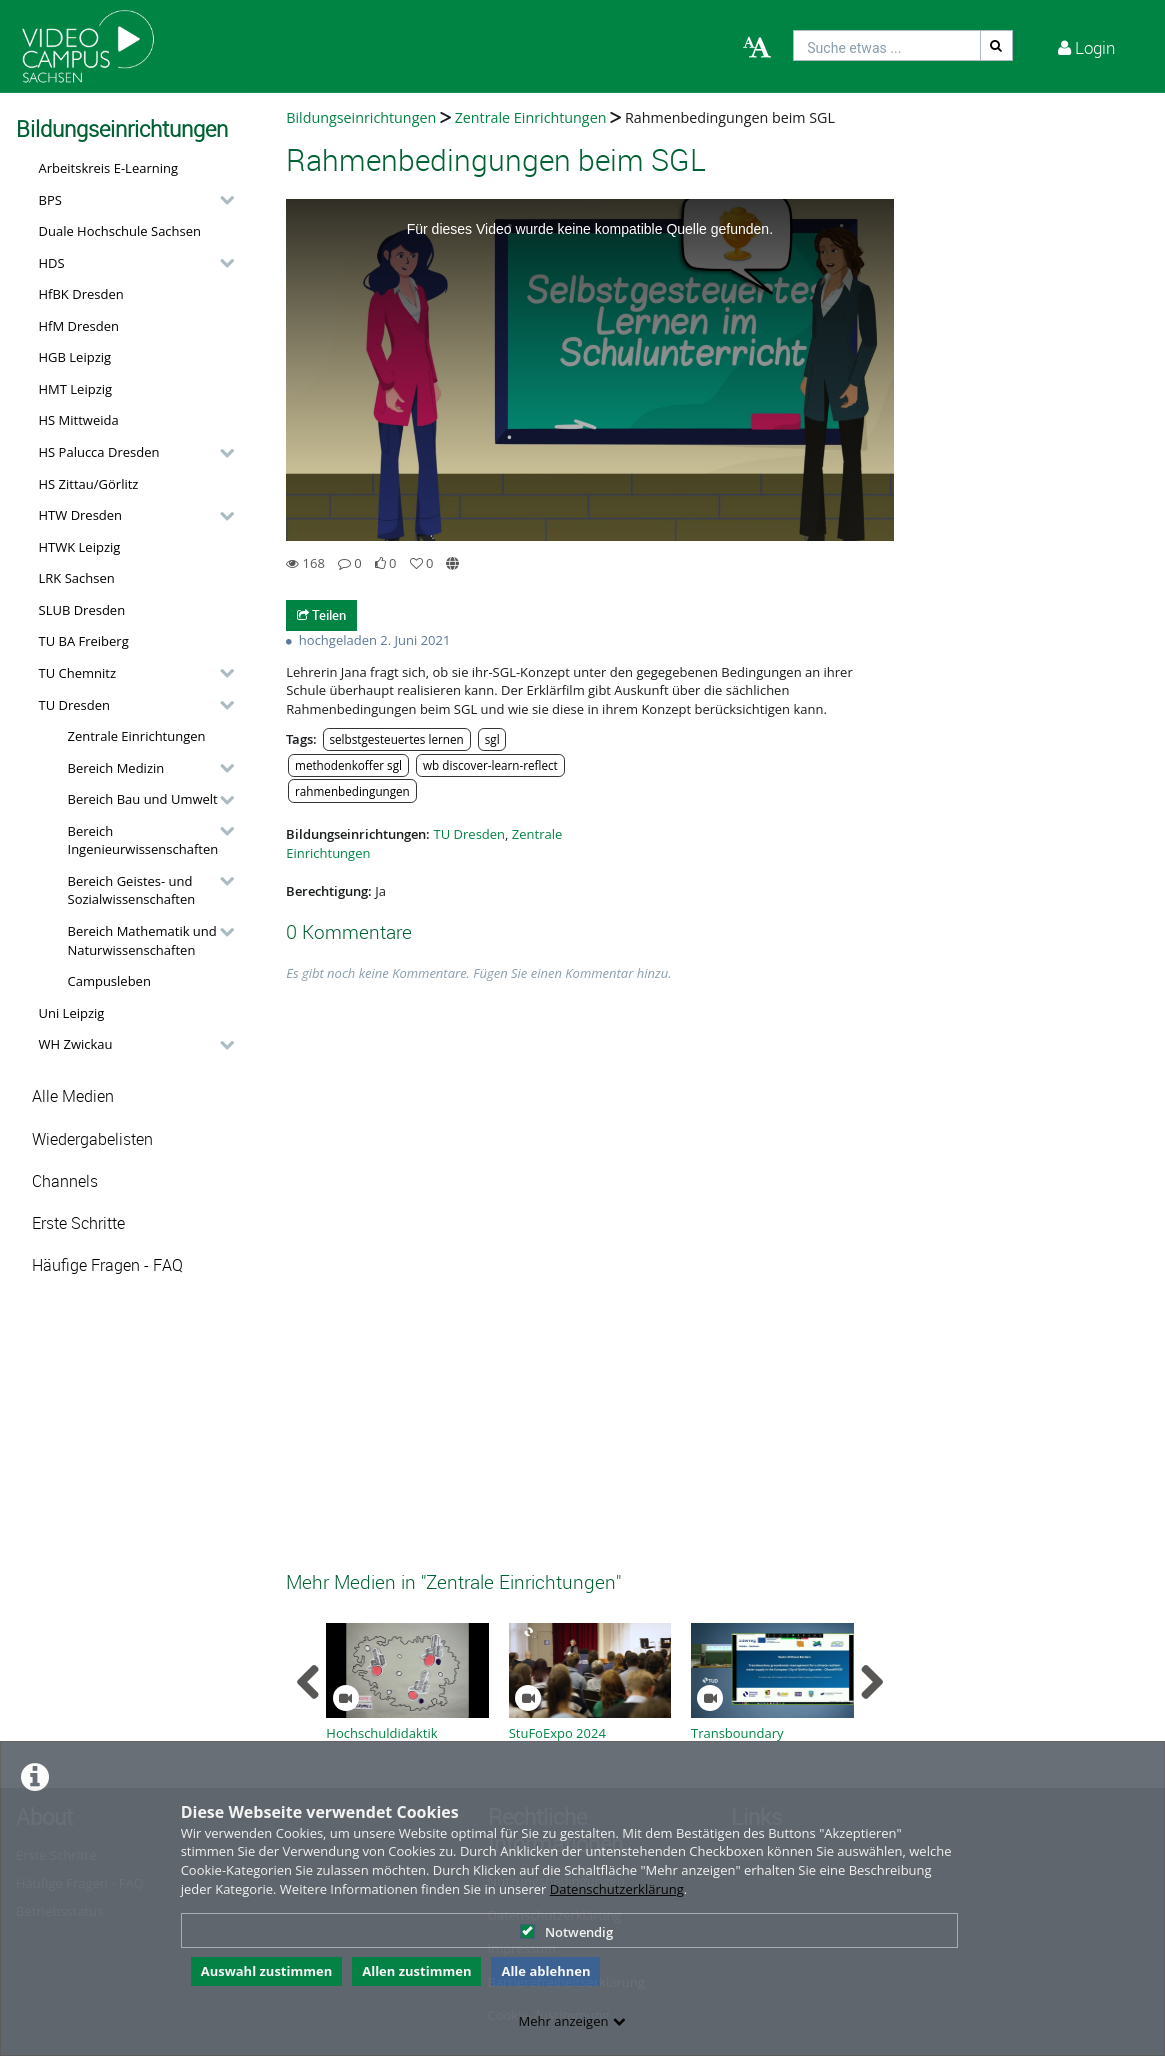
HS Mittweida (79, 420)
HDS (52, 263)
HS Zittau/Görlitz (89, 484)
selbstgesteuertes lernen (396, 739)
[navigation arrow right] (871, 1682)
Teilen (321, 615)
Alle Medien (73, 1096)
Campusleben (109, 981)
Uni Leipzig (72, 1013)
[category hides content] (221, 200)
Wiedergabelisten (92, 1139)
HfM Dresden (79, 326)
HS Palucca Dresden (99, 452)
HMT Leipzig (76, 389)
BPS (50, 200)
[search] (887, 45)
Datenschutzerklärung (617, 1889)
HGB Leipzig (75, 357)
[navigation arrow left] (308, 1682)
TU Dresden (74, 705)
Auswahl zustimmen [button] (267, 1971)
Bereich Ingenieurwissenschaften (143, 840)
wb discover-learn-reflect (490, 765)
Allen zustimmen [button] (416, 1971)
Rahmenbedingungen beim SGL (730, 117)
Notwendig (566, 1932)
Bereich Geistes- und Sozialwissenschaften (132, 890)
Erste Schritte (78, 1223)
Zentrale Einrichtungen (137, 736)
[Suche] (997, 45)
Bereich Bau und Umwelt (143, 799)
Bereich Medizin (116, 768)
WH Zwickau (76, 1044)
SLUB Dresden (82, 610)
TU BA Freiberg (84, 641)
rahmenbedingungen (352, 791)
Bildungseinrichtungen (361, 117)
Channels (65, 1181)
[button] (131, 200)
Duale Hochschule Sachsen (120, 231)
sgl (492, 739)
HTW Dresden (81, 515)
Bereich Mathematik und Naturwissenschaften (142, 940)
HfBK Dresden (81, 294)
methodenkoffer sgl (348, 765)
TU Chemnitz (78, 673)
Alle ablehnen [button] (545, 1971)
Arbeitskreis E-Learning (109, 168)
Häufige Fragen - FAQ (107, 1265)
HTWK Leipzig (80, 547)
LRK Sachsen (77, 578)
